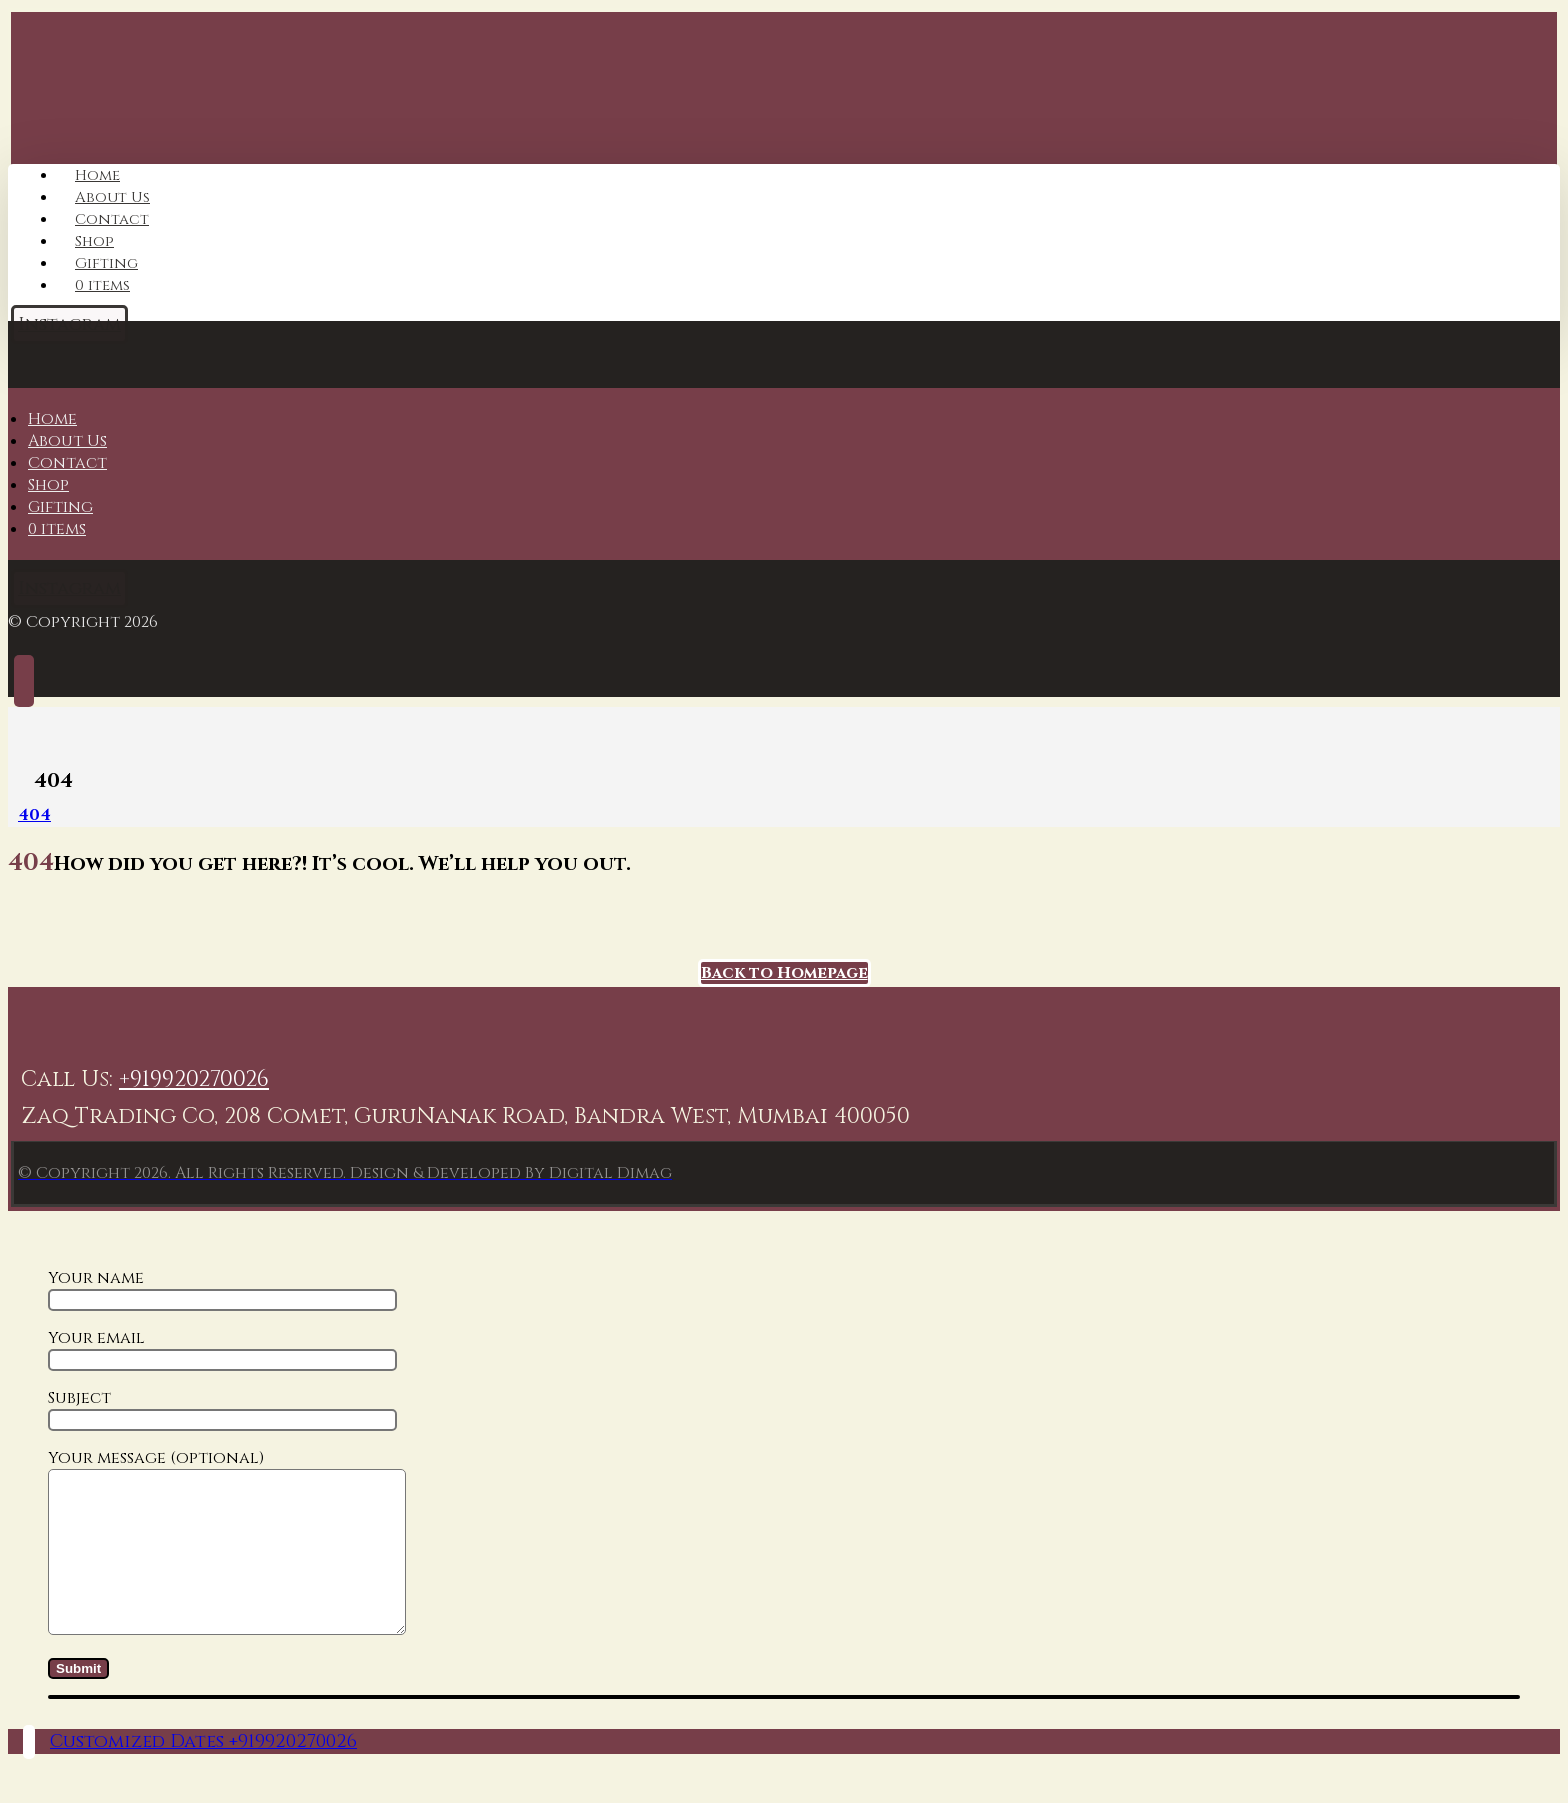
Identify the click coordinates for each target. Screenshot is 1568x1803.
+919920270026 (194, 1079)
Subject (222, 1409)
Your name (222, 1289)
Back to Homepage (784, 973)
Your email (222, 1349)
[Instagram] (69, 588)
